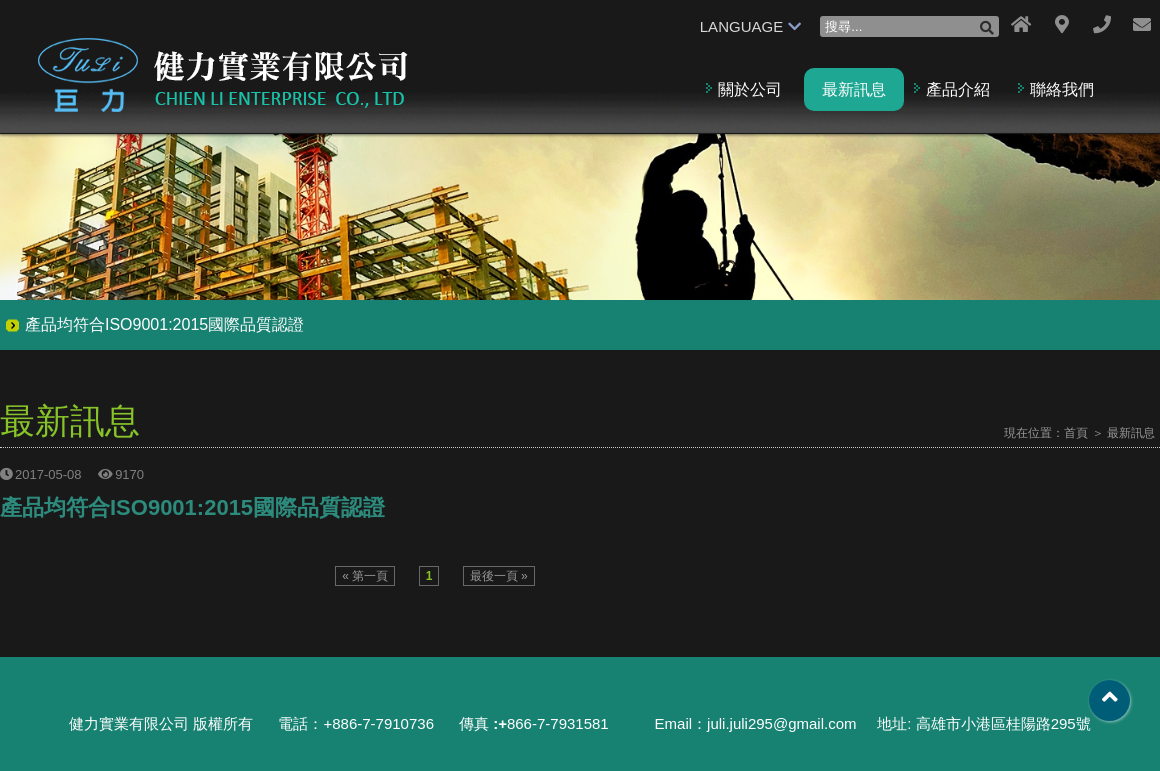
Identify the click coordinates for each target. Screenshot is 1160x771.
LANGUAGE (750, 26)
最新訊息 (854, 89)
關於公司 (750, 89)
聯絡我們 (1062, 89)
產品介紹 (958, 89)
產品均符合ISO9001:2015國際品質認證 (164, 324)
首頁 (1076, 433)
